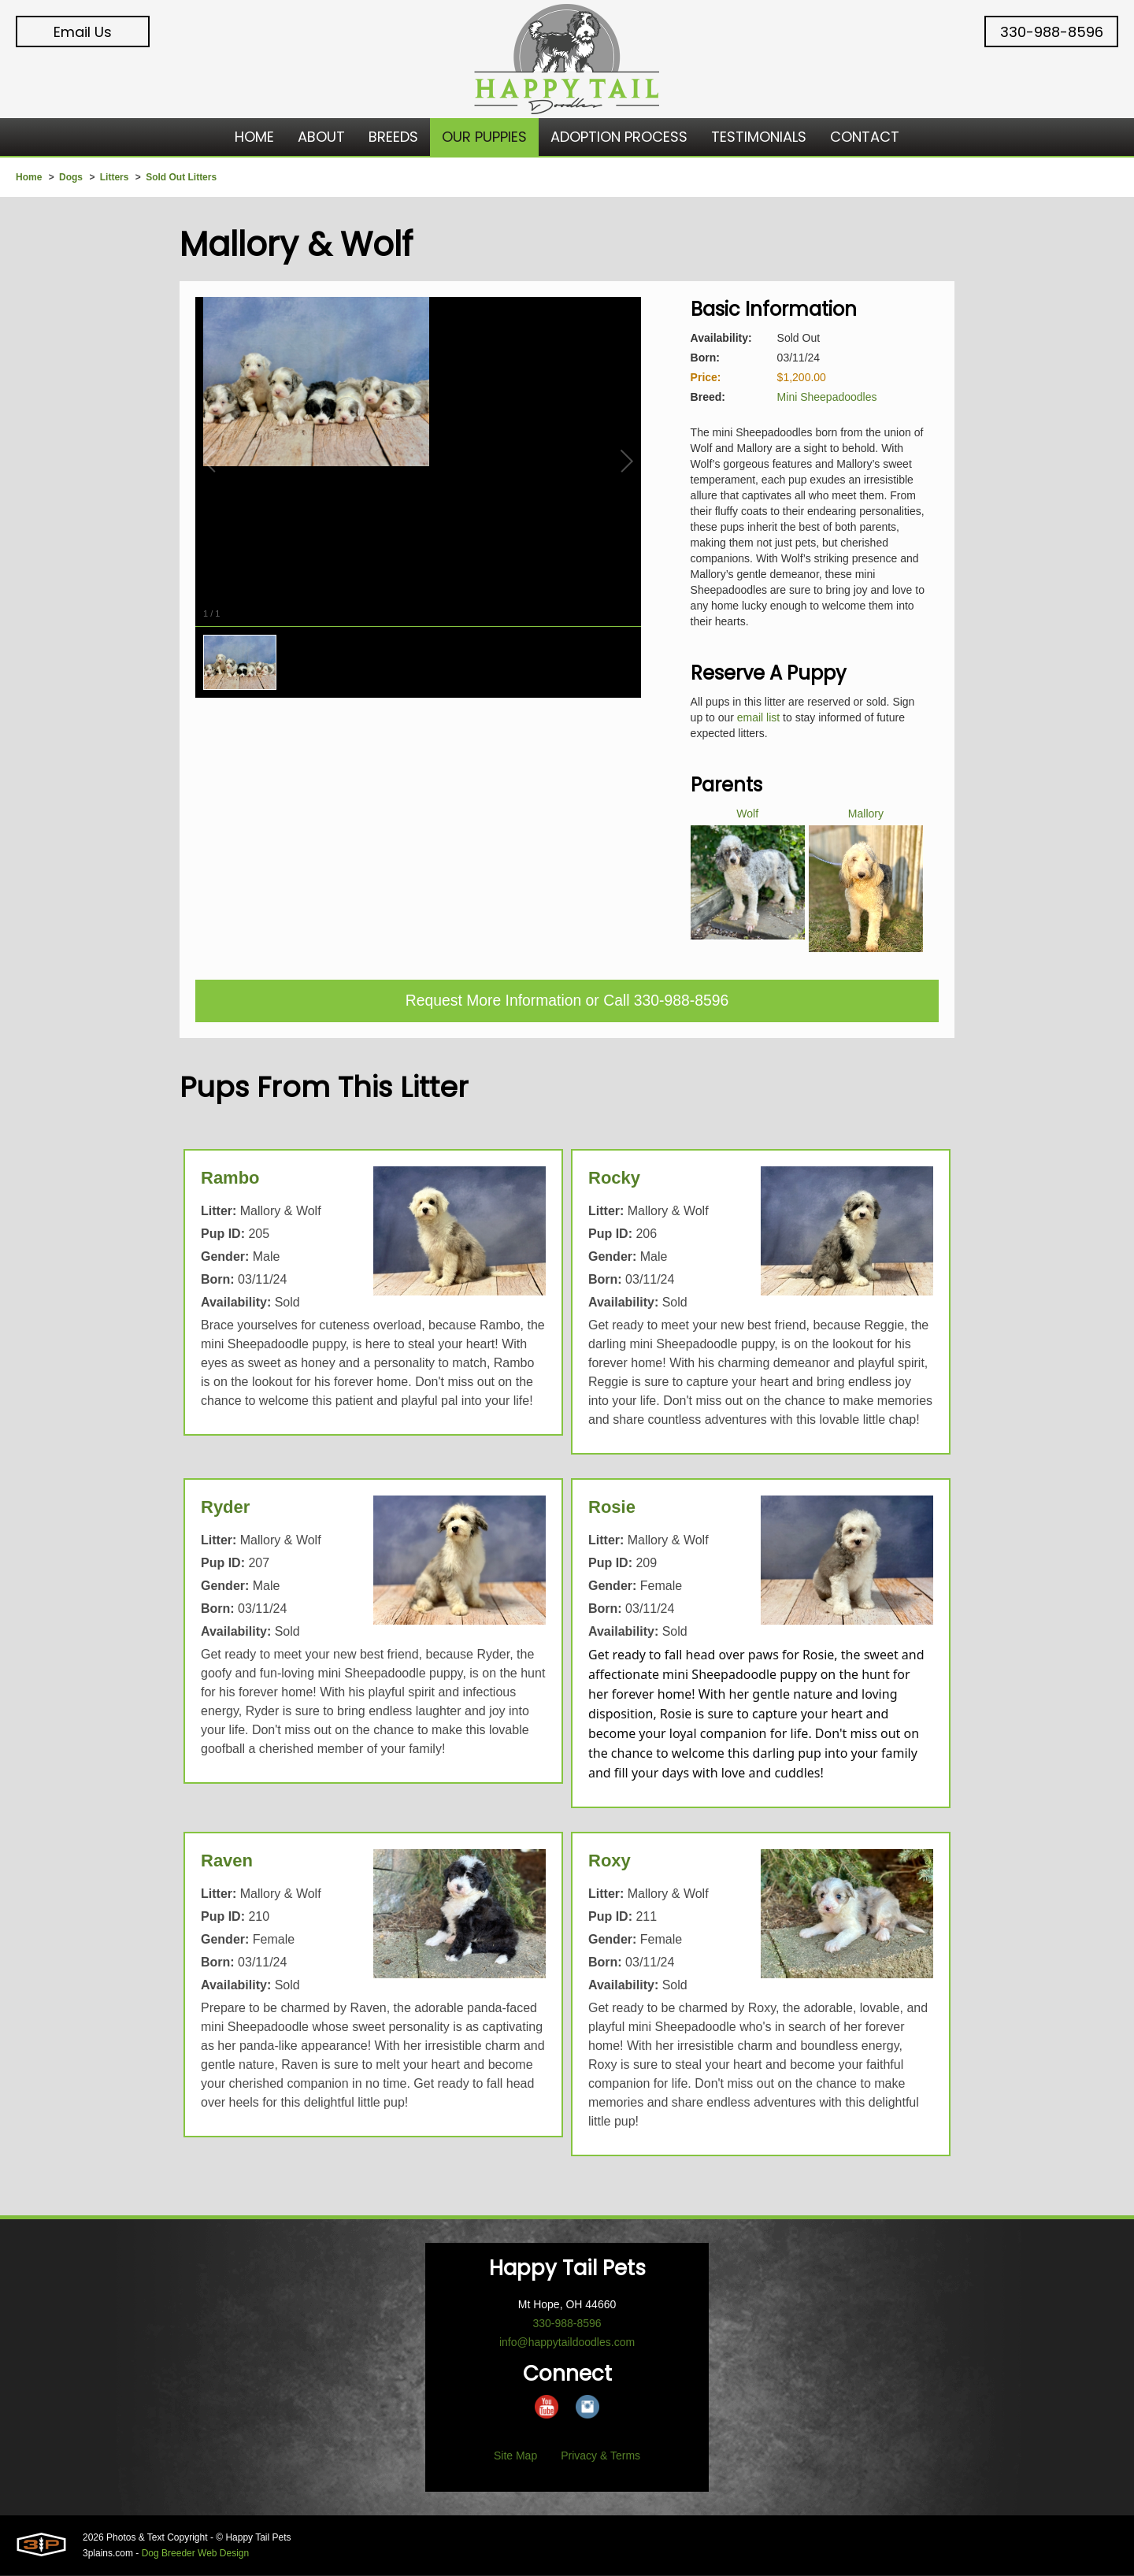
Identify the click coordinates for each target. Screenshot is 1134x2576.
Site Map (515, 2456)
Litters (114, 177)
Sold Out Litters (181, 177)
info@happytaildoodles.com (567, 2343)
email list (758, 717)
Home (29, 177)
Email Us (83, 32)
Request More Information (491, 1001)
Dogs (71, 177)
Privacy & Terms (600, 2456)
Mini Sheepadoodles (827, 397)
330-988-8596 (1051, 32)
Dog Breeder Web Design (196, 2553)
